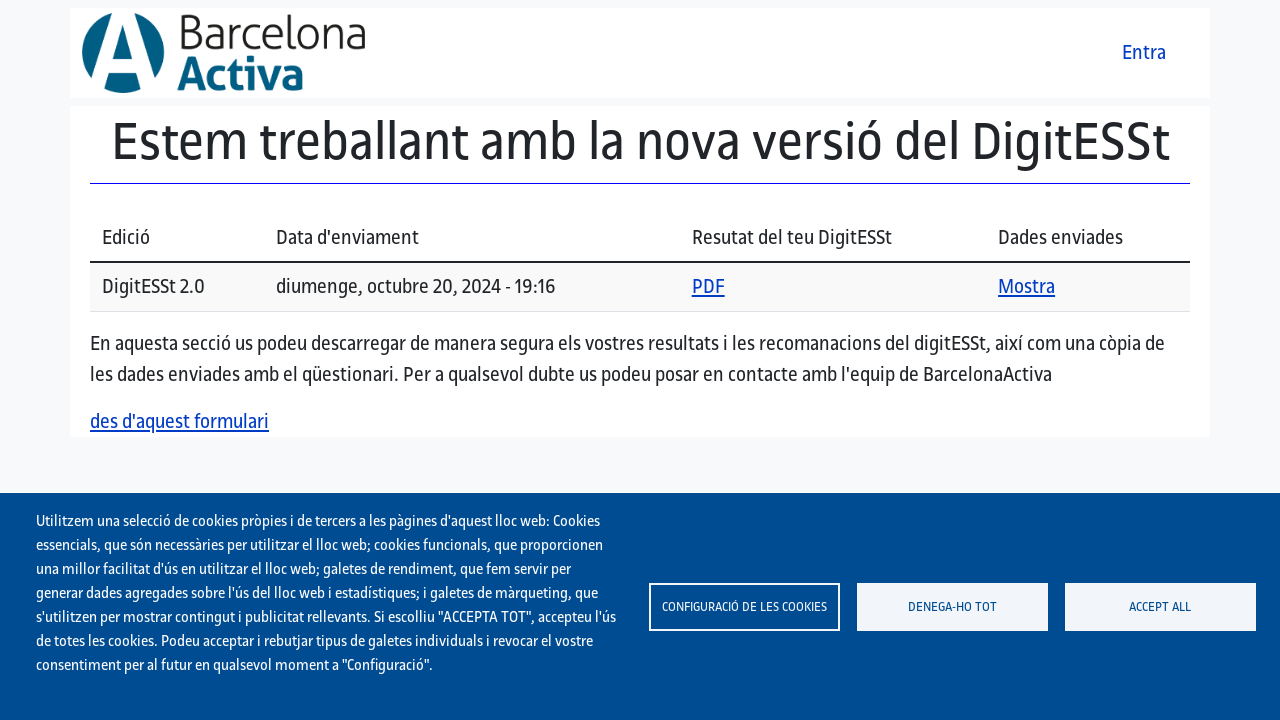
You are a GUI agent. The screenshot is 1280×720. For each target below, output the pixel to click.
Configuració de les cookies (744, 606)
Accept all (1160, 606)
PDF (708, 286)
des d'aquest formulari (179, 421)
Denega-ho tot (952, 606)
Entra (1144, 52)
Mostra (1026, 286)
